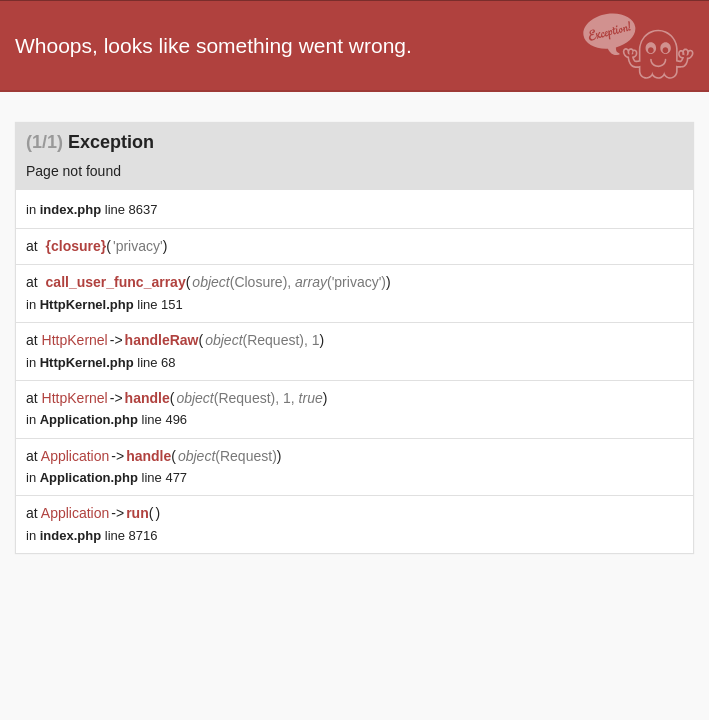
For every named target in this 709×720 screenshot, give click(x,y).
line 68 (108, 362)
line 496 (113, 419)
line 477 (113, 477)
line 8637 (99, 209)
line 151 (111, 304)
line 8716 (99, 535)
